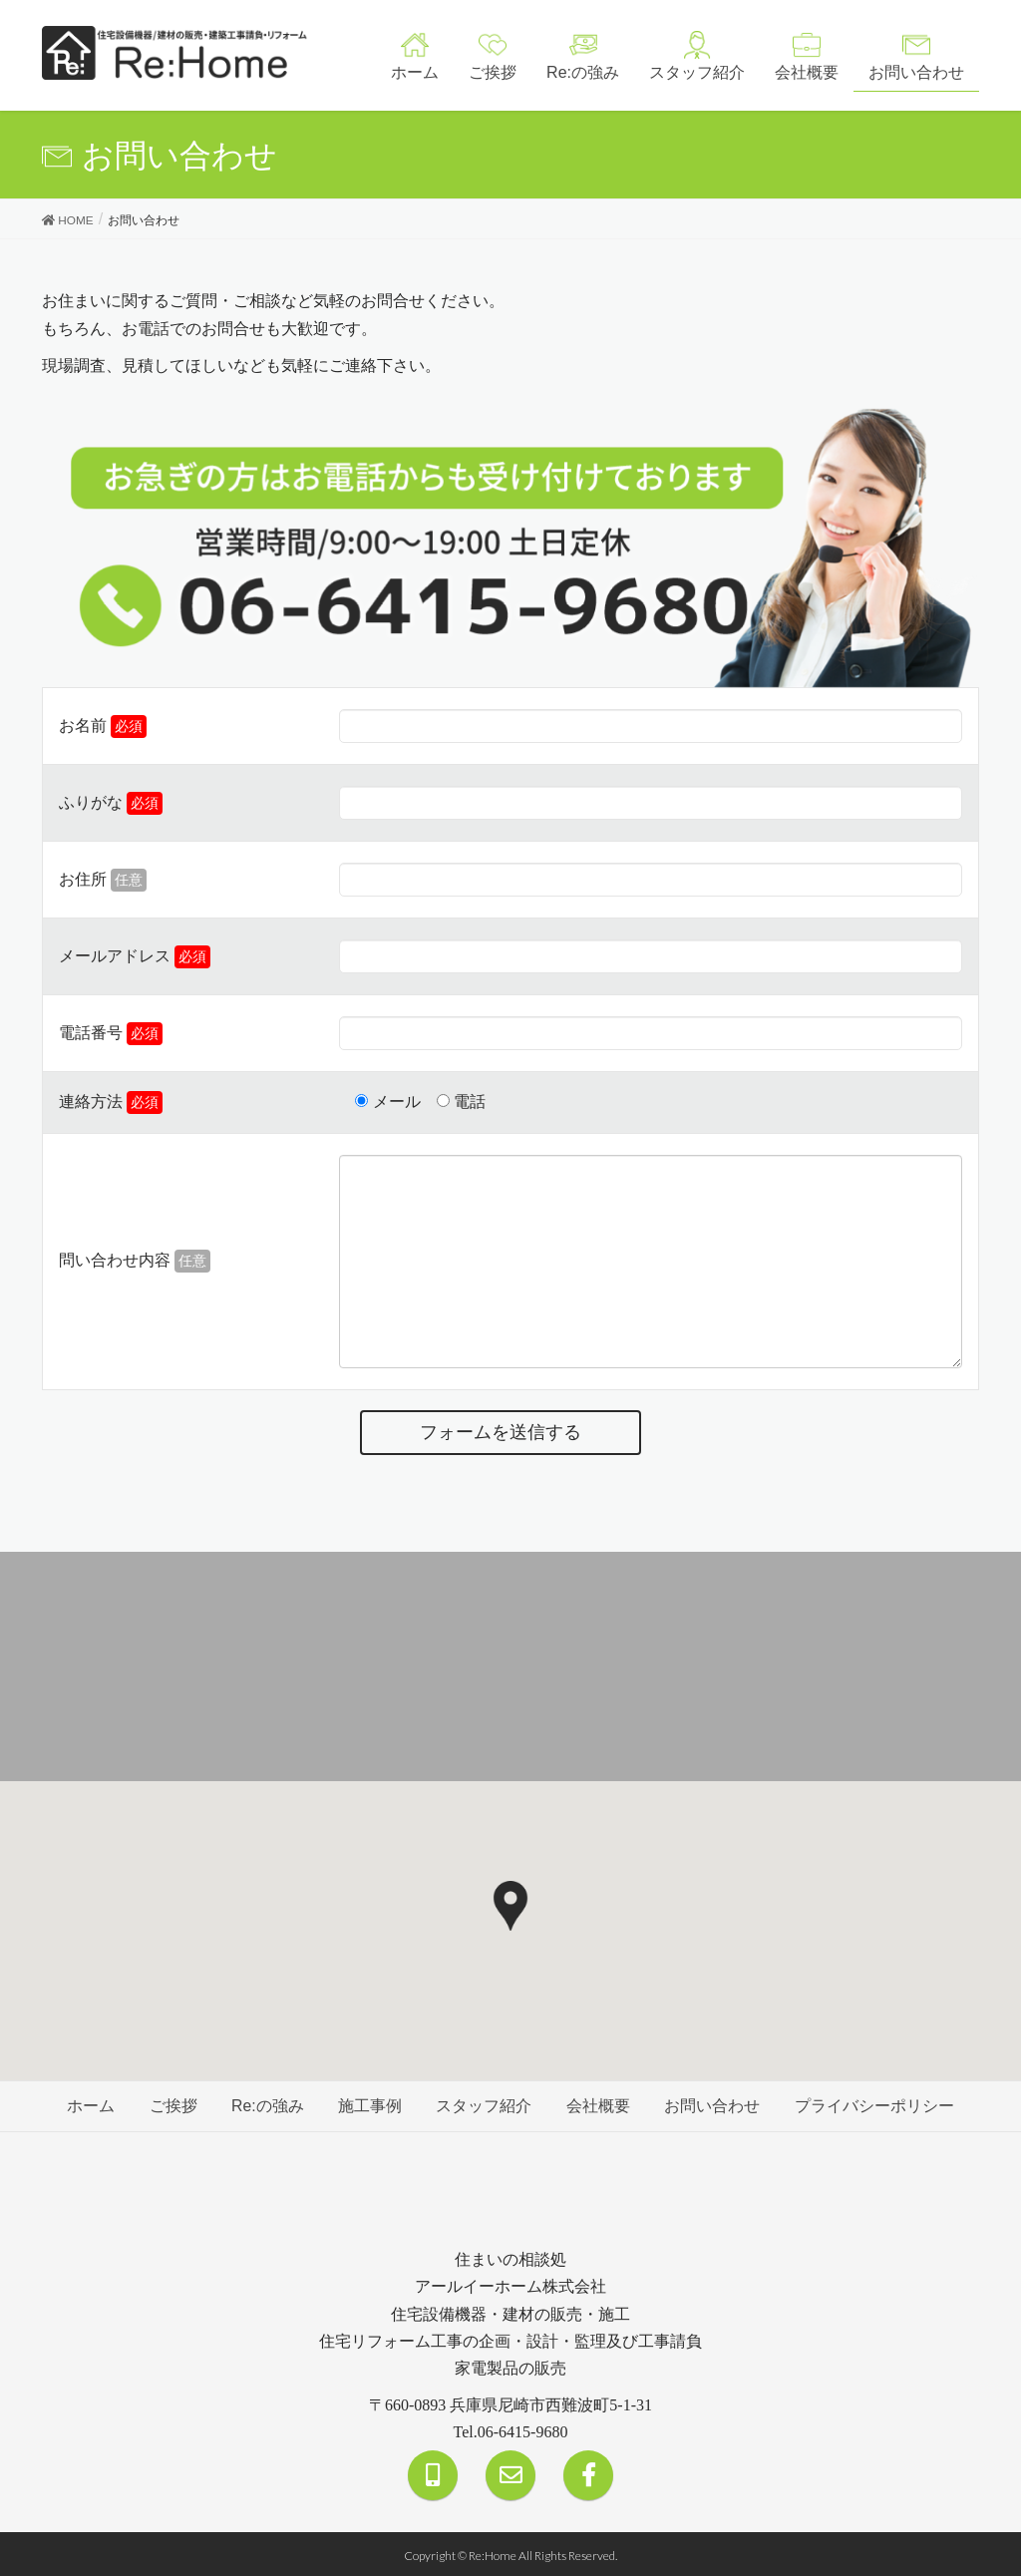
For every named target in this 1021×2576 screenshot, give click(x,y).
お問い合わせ (715, 2104)
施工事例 (370, 2104)
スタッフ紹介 (484, 2104)
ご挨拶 (170, 2104)
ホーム (87, 2104)
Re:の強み (265, 2104)
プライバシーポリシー (878, 2104)
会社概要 (600, 2104)
